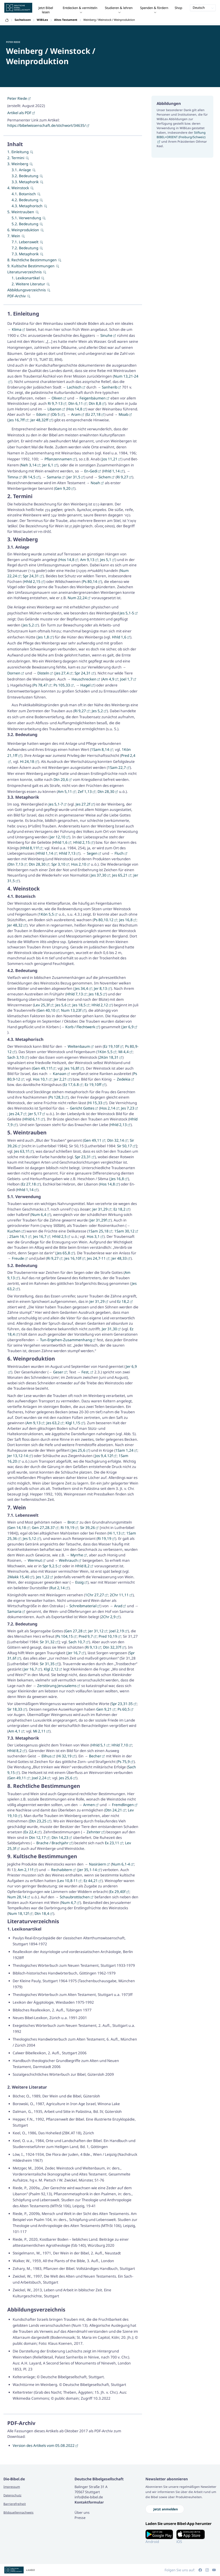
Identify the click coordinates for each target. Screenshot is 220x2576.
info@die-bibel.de (89, 2497)
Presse (80, 2517)
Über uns (82, 2512)
